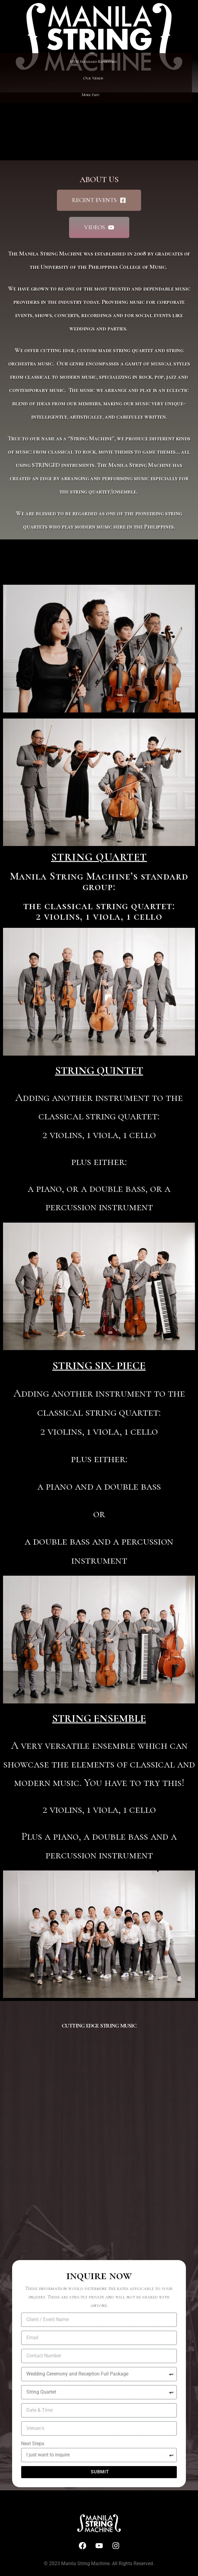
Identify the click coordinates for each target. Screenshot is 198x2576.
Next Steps (32, 2443)
